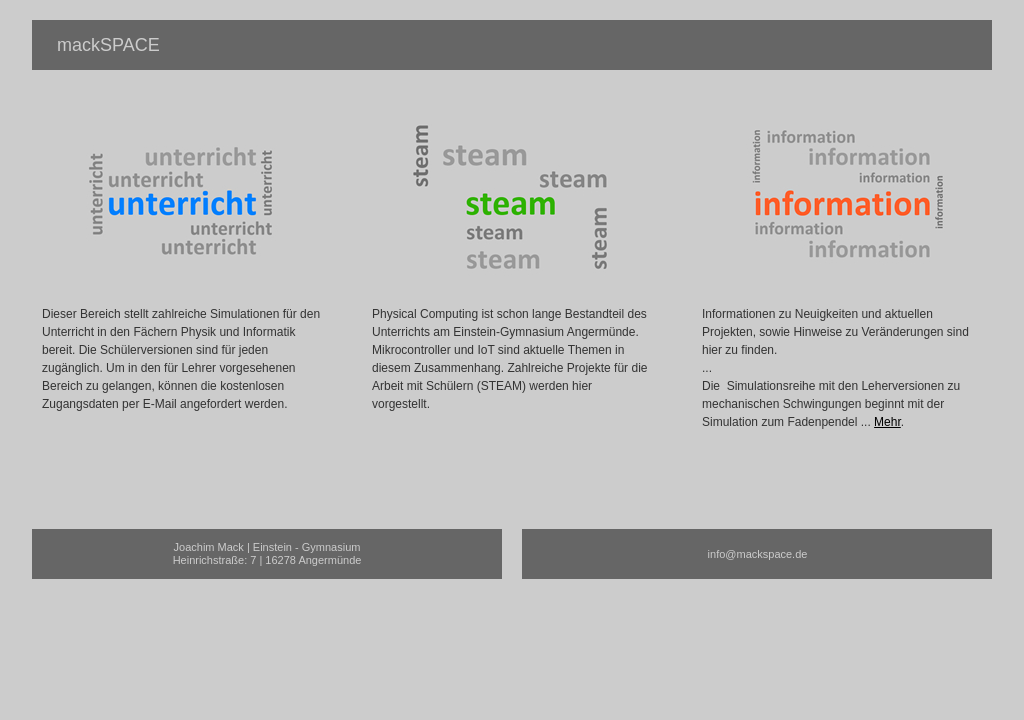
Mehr (887, 422)
